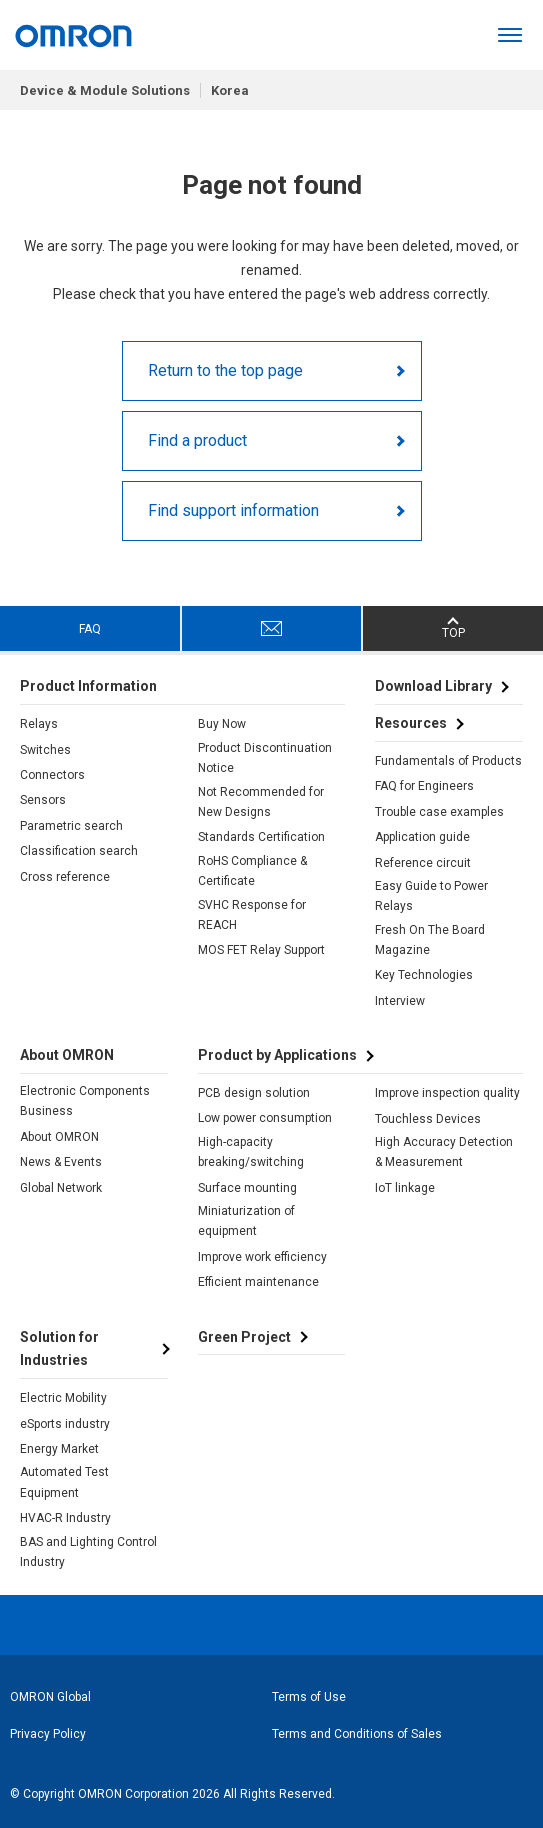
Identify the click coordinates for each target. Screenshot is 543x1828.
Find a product (197, 440)
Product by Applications (277, 1055)
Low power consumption (265, 1118)
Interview (400, 1001)
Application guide (422, 837)
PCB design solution (254, 1093)
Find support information (233, 510)
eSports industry (65, 1424)
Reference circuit (423, 863)
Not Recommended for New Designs (261, 802)
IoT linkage (405, 1188)
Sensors (43, 800)
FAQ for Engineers (424, 786)
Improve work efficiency (262, 1257)
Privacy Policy (48, 1734)
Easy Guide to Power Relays (431, 896)
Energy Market (59, 1449)
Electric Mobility (63, 1398)
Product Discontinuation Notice (265, 758)
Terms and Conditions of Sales (357, 1734)
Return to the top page (225, 370)
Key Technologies (424, 975)
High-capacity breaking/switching (251, 1152)
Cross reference (65, 877)
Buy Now (222, 724)
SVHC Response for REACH (252, 915)
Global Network (61, 1188)
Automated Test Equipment (64, 1482)
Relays (39, 724)
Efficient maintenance (258, 1282)
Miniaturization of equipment (246, 1221)
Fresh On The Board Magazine (430, 940)
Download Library (433, 686)
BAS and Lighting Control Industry (88, 1552)
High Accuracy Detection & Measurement (444, 1152)
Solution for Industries (59, 1349)
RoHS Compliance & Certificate (252, 871)
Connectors (52, 775)
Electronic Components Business (85, 1101)
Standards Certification (261, 837)
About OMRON (59, 1137)
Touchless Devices (428, 1119)
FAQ (90, 629)
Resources (411, 723)
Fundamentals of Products (448, 761)
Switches (45, 750)
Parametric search (71, 826)
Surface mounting (247, 1188)
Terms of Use (309, 1697)
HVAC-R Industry (65, 1518)
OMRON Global (50, 1697)
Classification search (79, 851)
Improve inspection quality (447, 1093)
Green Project (244, 1337)
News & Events (61, 1162)
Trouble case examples (439, 812)
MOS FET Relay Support (261, 950)
